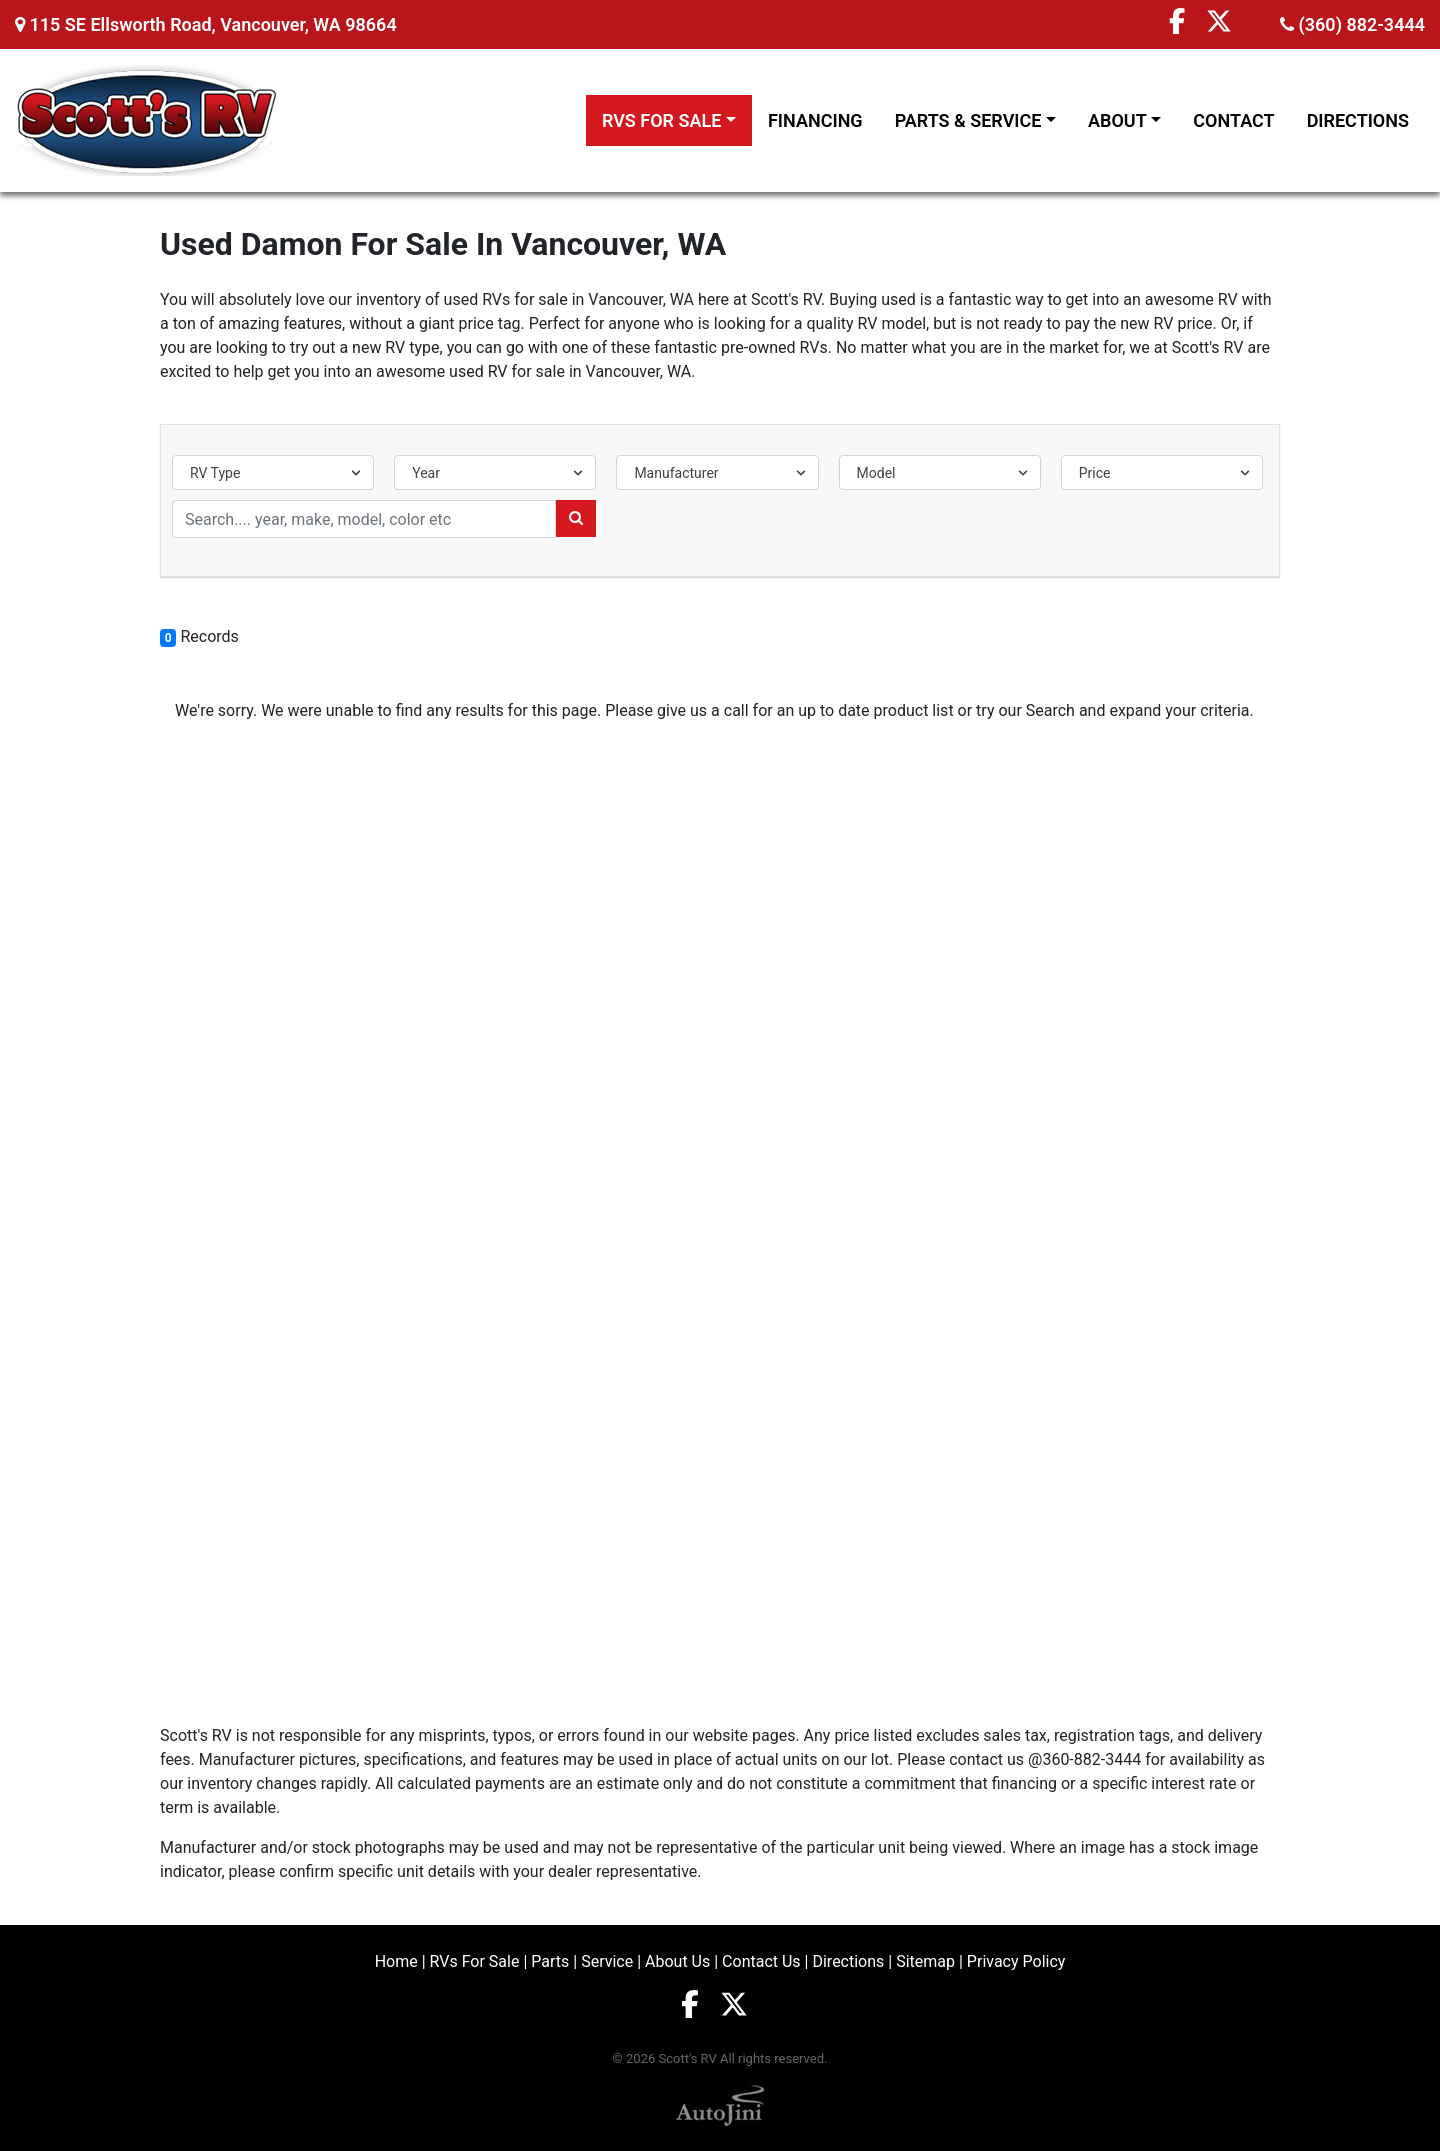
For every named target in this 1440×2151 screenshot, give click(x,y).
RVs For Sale (475, 1961)
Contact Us (761, 1961)
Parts (550, 1961)
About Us (677, 1961)
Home (396, 1961)
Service (607, 1961)
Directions (848, 1961)
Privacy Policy (1016, 1961)
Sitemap (925, 1961)
